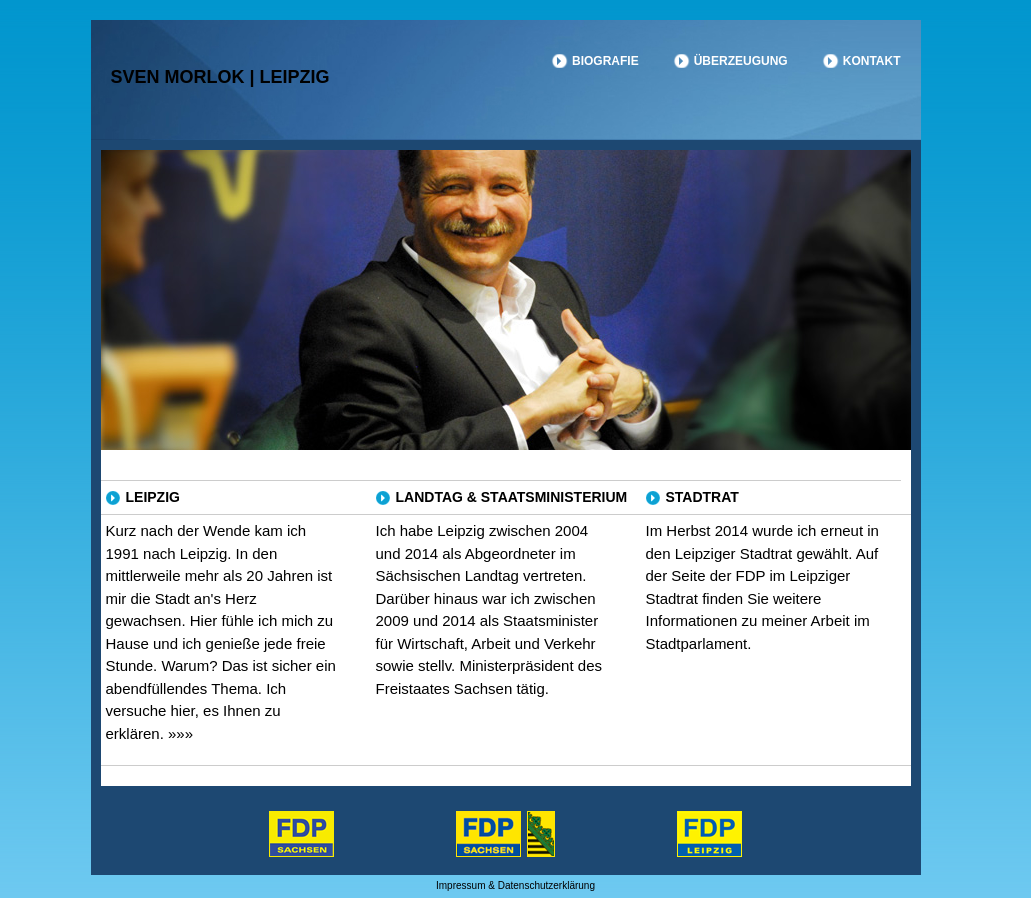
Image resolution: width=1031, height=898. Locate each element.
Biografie (605, 61)
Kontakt (872, 61)
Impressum (460, 885)
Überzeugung (741, 61)
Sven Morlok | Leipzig (220, 77)
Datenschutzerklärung (546, 885)
